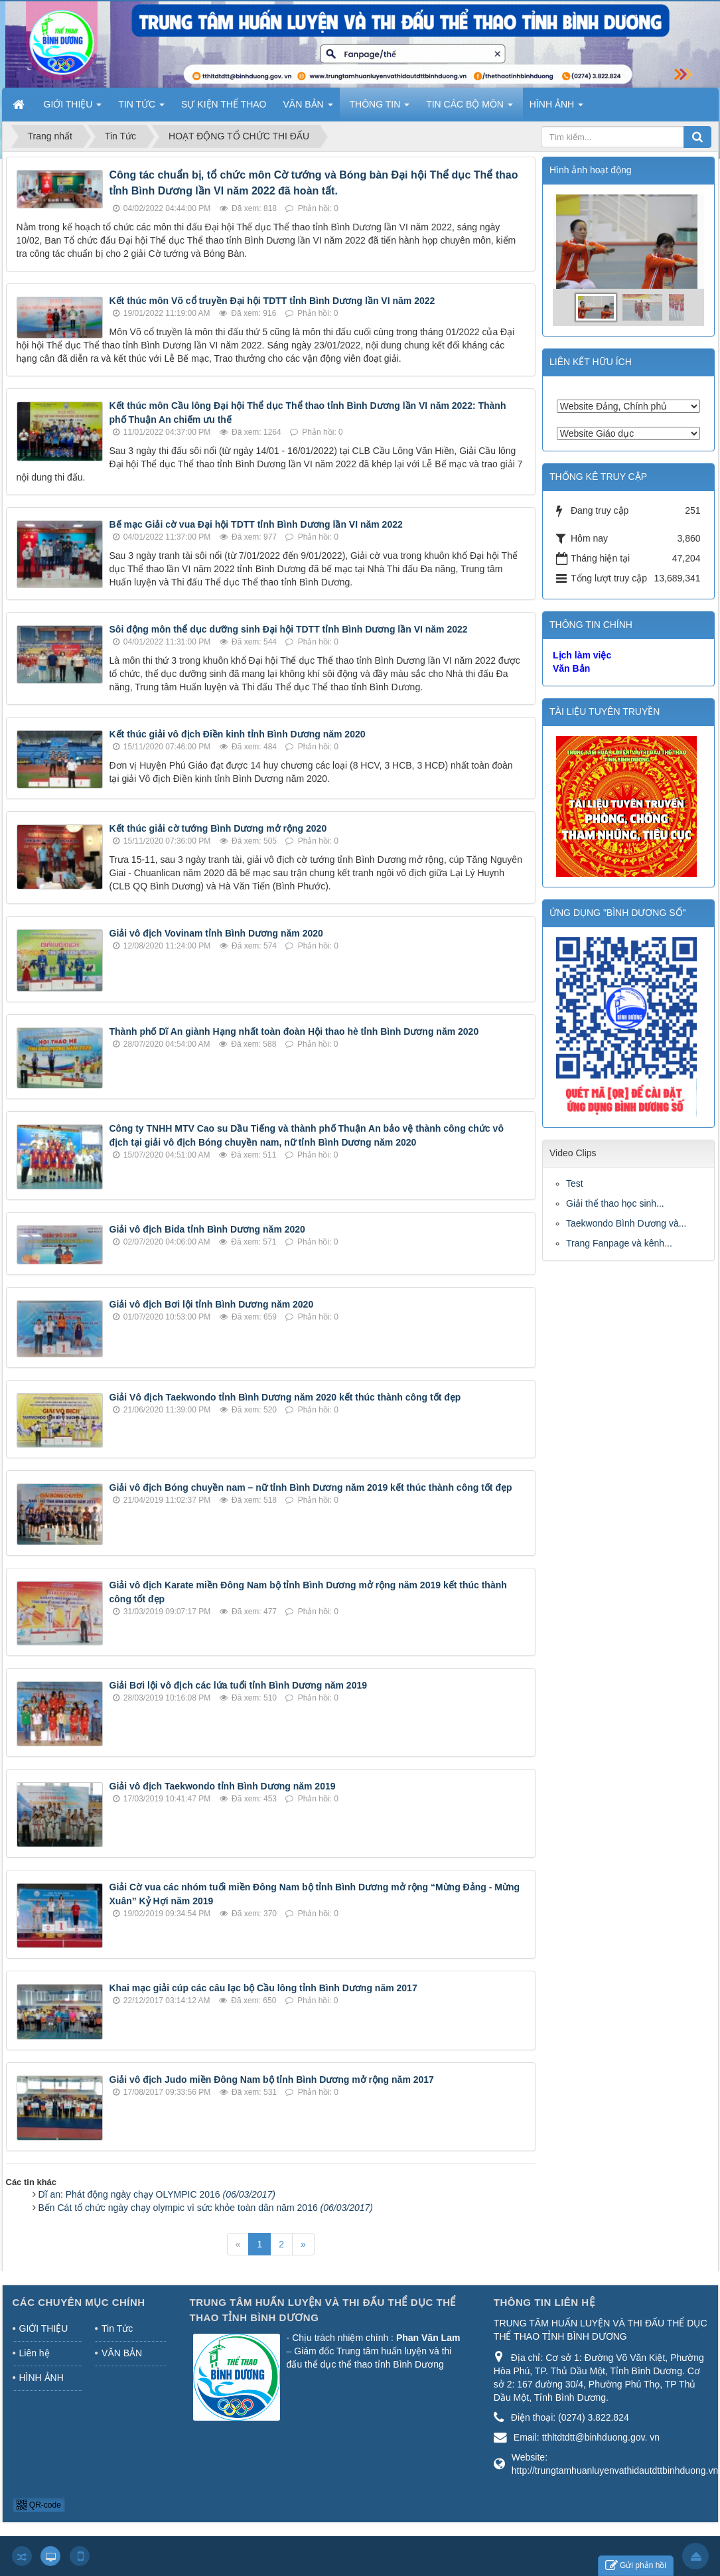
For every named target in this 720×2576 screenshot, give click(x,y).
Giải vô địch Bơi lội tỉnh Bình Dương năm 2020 (211, 1304)
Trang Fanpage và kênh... (619, 1243)
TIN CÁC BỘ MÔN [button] (469, 108)
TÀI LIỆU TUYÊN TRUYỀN (604, 711)
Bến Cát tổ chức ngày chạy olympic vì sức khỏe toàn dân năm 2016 (206, 2207)
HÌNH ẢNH (41, 2377)
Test (574, 1183)
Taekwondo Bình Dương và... (626, 1223)
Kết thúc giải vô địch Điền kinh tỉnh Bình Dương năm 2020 (237, 734)
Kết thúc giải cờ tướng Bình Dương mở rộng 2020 (218, 828)
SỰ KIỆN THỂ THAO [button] (223, 104)
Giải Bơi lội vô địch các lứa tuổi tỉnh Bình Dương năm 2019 (238, 1685)
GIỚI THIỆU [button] (73, 108)
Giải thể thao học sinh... (615, 1203)
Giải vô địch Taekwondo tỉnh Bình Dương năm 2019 (222, 1786)
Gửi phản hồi (635, 2565)
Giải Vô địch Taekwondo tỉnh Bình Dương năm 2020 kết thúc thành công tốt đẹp (285, 1397)
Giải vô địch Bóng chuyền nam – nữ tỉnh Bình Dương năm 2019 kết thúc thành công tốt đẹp (310, 1487)
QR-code (39, 2505)
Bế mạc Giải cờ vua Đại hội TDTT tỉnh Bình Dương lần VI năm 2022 (256, 524)
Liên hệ (34, 2353)
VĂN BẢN (122, 2353)
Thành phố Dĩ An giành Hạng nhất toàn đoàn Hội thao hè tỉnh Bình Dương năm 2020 (294, 1031)
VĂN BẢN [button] (308, 108)
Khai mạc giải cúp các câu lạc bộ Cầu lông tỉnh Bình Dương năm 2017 (263, 1988)
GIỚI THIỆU (43, 2328)
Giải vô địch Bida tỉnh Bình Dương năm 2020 (207, 1229)
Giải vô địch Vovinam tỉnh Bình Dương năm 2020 (216, 933)
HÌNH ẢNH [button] (556, 108)
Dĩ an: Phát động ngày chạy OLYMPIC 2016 (156, 2194)
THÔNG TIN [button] (380, 108)
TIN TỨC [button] (141, 108)
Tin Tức (117, 2328)
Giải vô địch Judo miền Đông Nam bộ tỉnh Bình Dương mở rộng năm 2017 (271, 2079)
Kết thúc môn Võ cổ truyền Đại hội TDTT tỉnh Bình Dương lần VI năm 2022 (272, 300)
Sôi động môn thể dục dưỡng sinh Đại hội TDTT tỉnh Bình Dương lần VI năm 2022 (288, 629)
